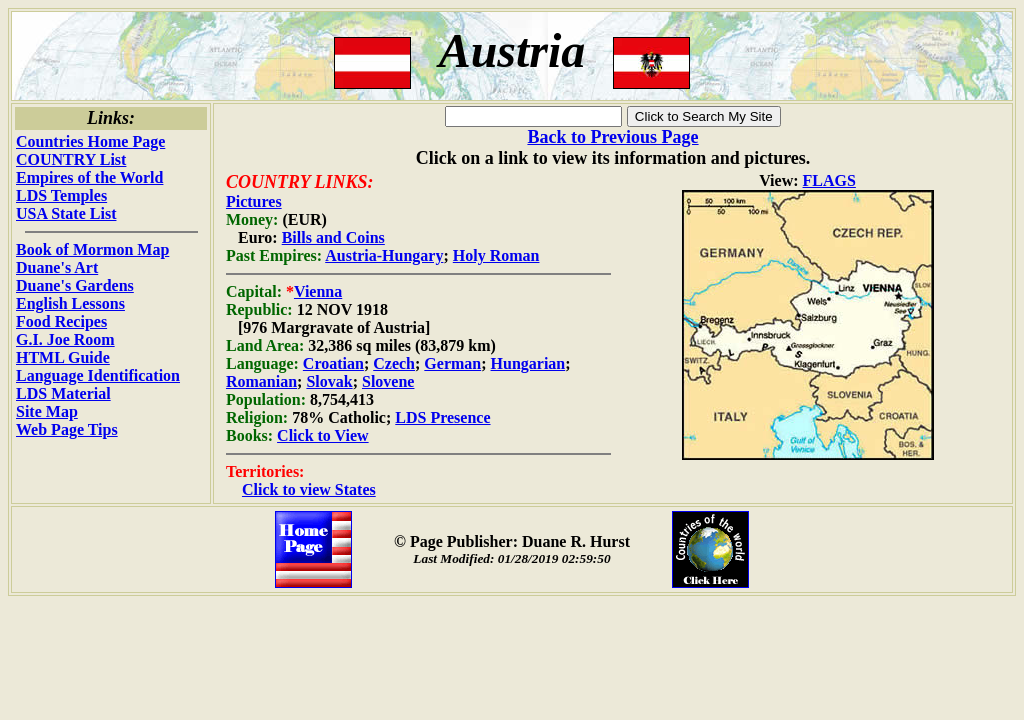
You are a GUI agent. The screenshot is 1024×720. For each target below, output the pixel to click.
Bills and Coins (333, 237)
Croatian (333, 363)
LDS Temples (61, 195)
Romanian (261, 381)
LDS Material (63, 393)
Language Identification (98, 375)
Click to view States (309, 489)
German (452, 363)
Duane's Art (57, 267)
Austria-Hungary (384, 255)
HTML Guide (63, 357)
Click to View (323, 435)
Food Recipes (61, 321)
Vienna (318, 291)
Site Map (47, 411)
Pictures (254, 201)
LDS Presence (442, 417)
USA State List (66, 213)
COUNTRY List (71, 159)
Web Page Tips (67, 429)
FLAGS (829, 180)
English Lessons (70, 303)
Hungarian (528, 363)
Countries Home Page (90, 141)
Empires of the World (89, 177)
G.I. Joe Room (65, 339)
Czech (394, 363)
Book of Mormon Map (92, 249)
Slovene (388, 381)
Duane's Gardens (75, 285)
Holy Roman (496, 255)
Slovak (329, 381)
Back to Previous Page (612, 137)
